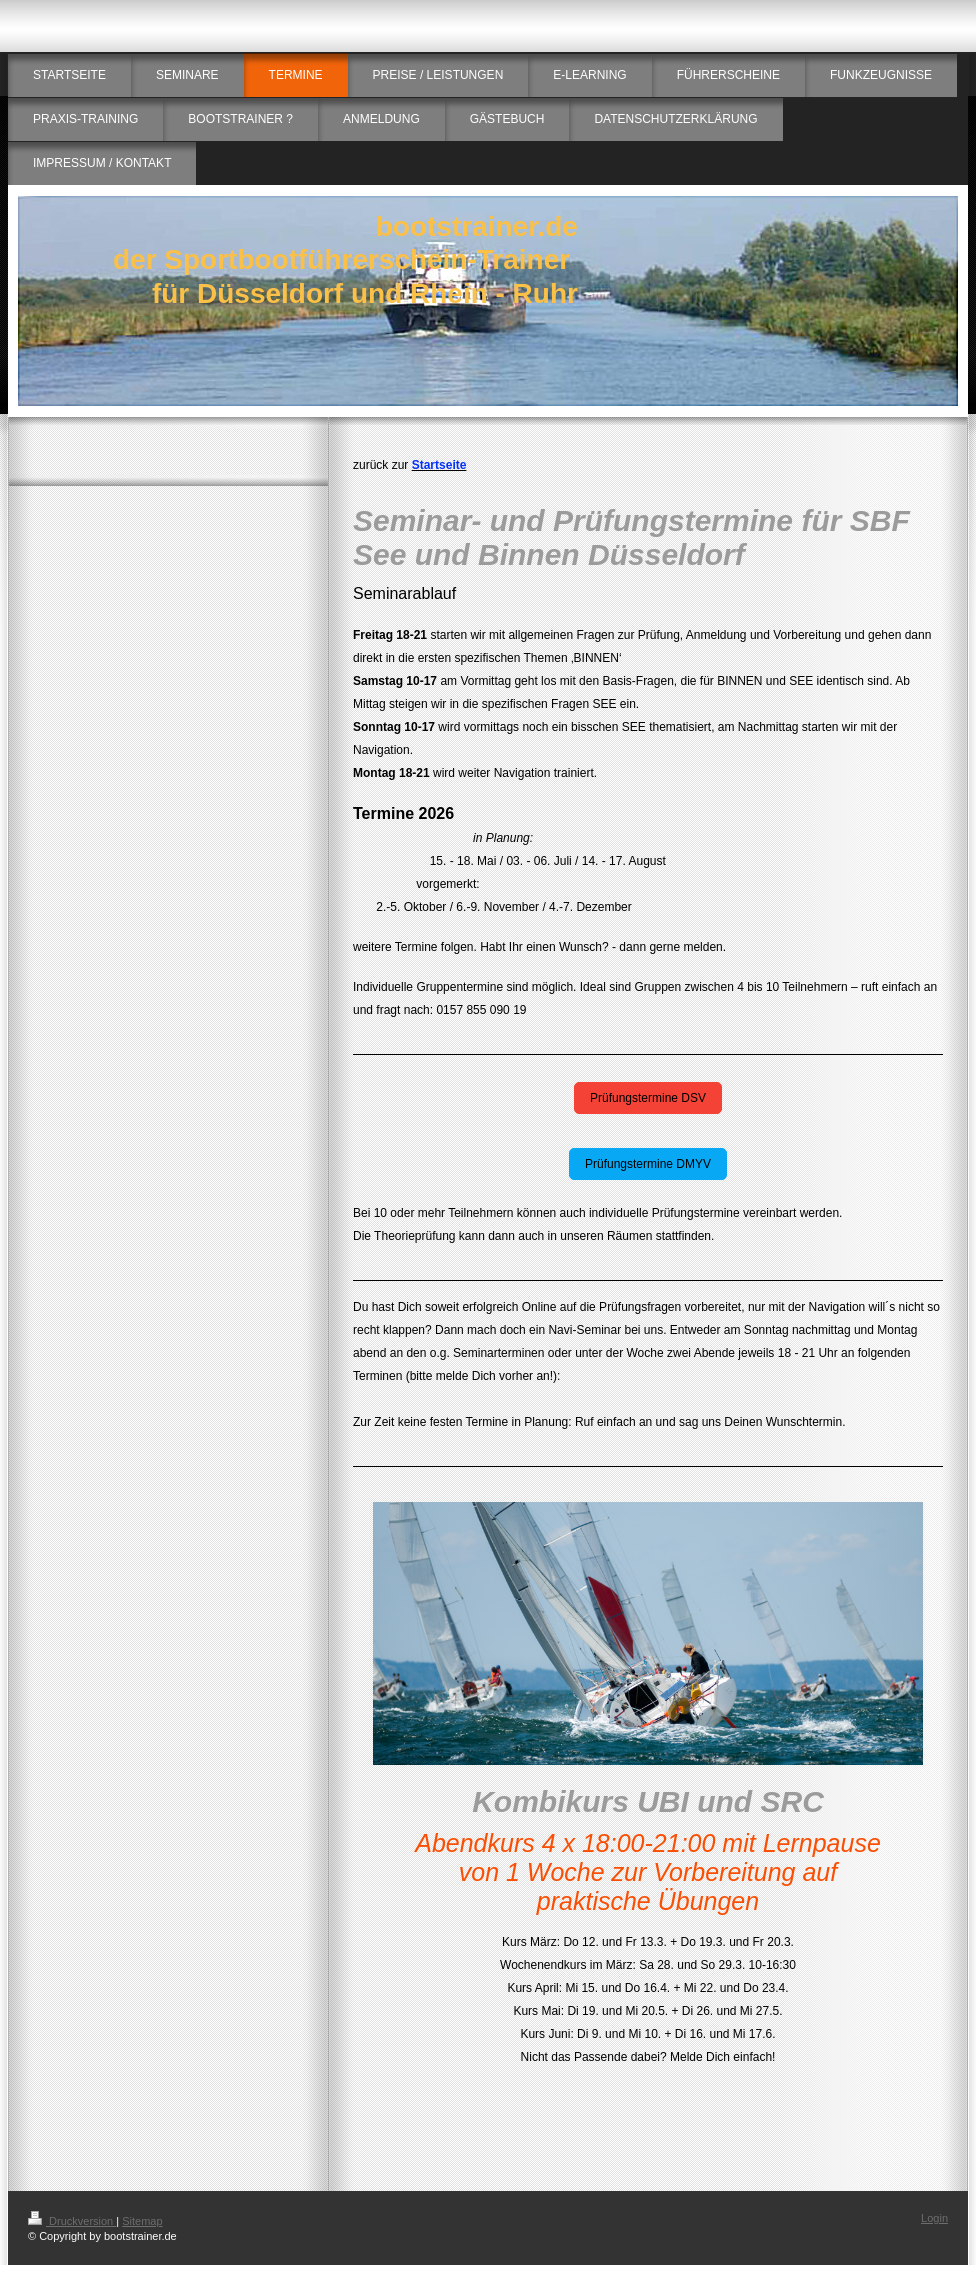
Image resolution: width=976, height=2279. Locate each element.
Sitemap (142, 2221)
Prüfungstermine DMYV (648, 1164)
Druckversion (72, 2221)
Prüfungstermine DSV (648, 1098)
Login (934, 2218)
